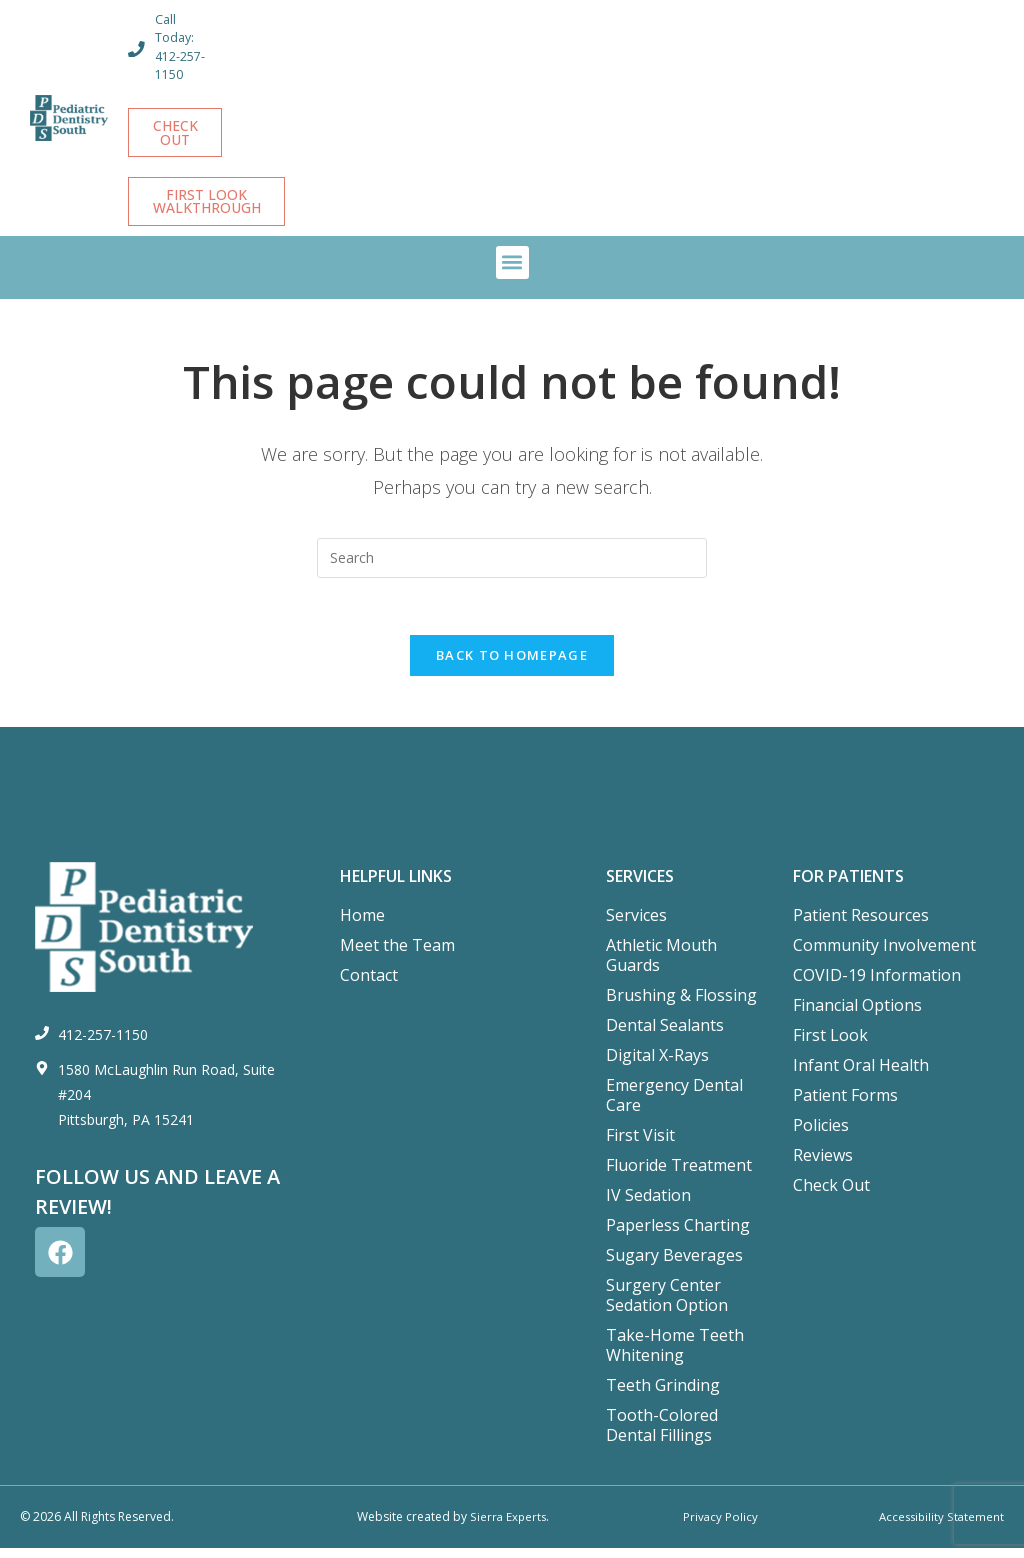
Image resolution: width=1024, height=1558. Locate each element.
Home (362, 926)
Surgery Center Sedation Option (667, 1306)
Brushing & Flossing (681, 1006)
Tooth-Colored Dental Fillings (662, 1436)
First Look (830, 1046)
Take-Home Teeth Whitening (675, 1356)
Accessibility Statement (939, 1527)
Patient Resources (861, 926)
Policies (821, 1136)
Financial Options (857, 1016)
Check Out (831, 1196)
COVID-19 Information (877, 986)
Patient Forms (845, 1106)
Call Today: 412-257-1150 (181, 46)
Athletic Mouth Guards (661, 966)
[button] (512, 268)
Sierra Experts (508, 1527)
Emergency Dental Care (674, 1106)
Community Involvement (884, 956)
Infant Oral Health (861, 1076)
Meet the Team (397, 956)
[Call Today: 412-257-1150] (137, 49)
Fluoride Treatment (679, 1176)
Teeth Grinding (663, 1396)
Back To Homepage (512, 665)
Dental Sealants (665, 1036)
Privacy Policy (720, 1527)
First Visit (640, 1146)
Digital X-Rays (657, 1066)
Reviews (823, 1166)
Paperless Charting (678, 1236)
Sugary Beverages (674, 1266)
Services (636, 926)
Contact (369, 986)
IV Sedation (648, 1206)
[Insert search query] (512, 564)
